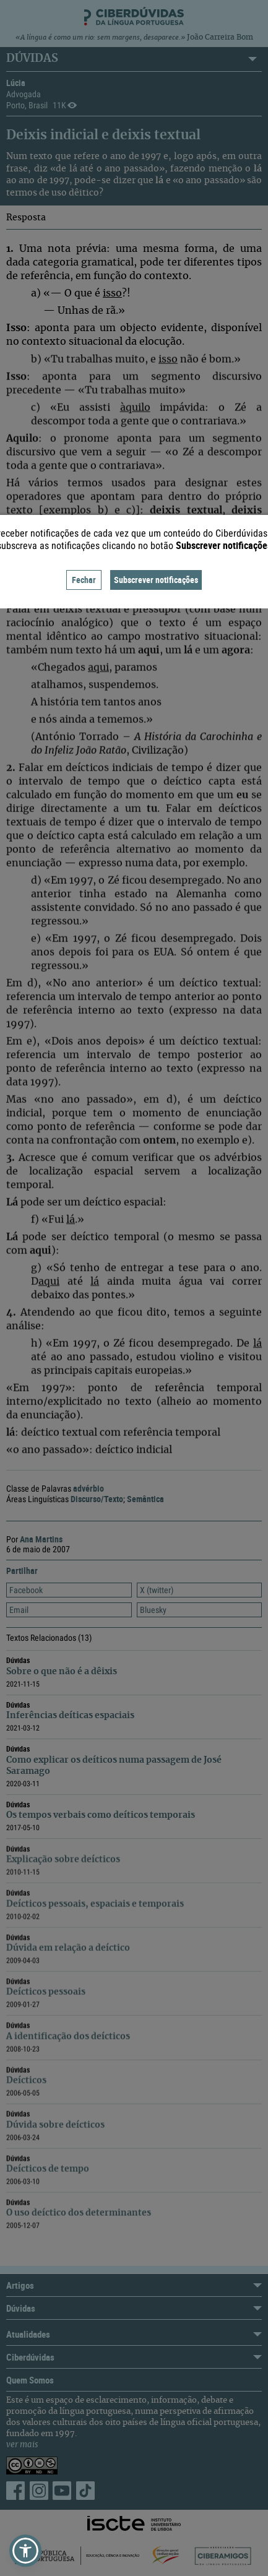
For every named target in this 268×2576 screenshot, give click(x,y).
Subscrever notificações (156, 580)
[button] (25, 2551)
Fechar (84, 580)
